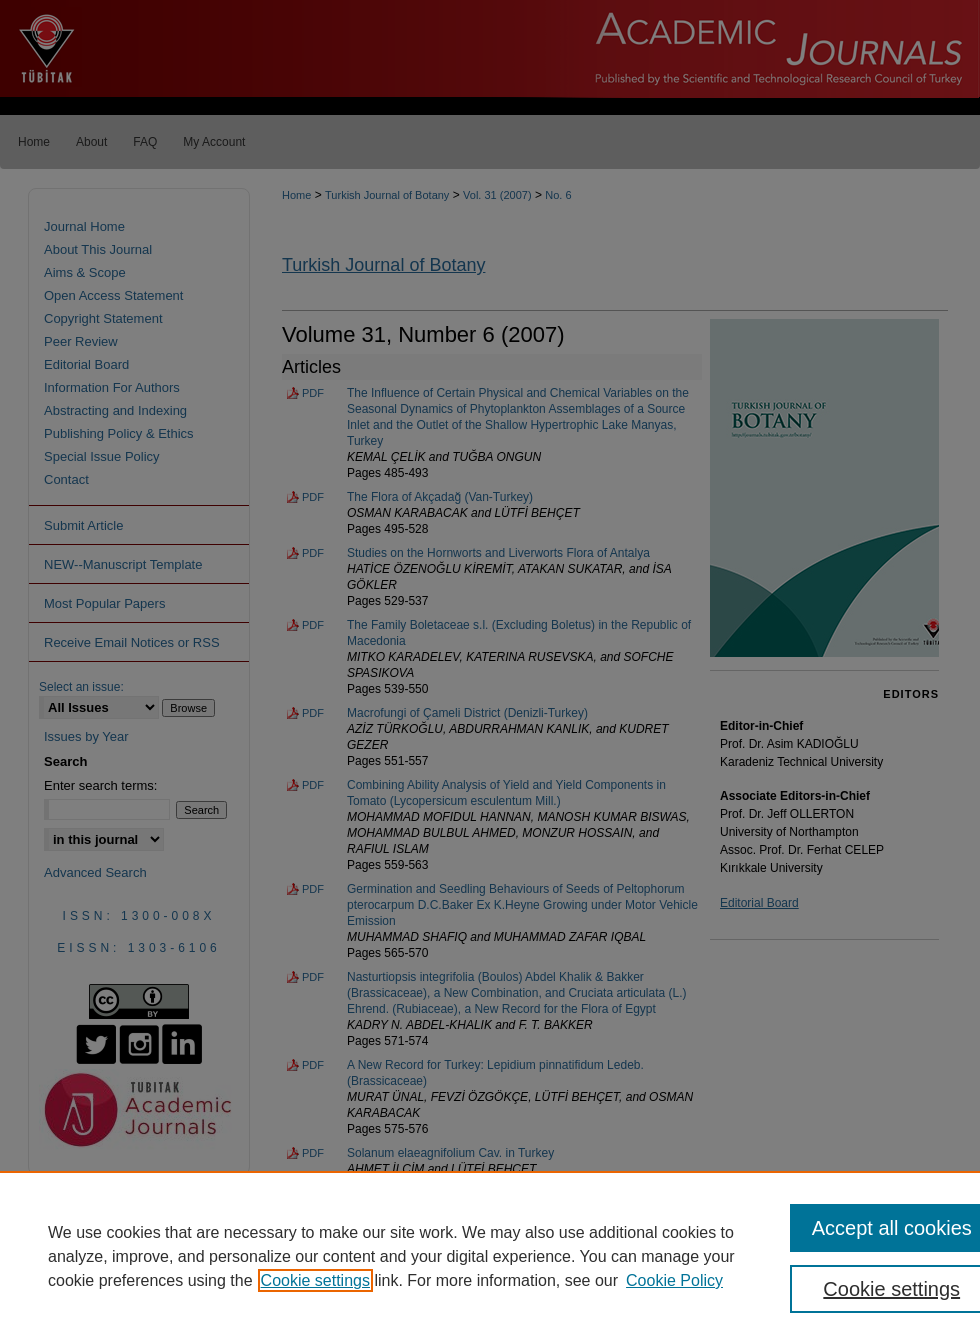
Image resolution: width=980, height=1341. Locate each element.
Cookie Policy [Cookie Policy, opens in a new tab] (674, 1280)
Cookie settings (315, 1280)
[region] (490, 1256)
